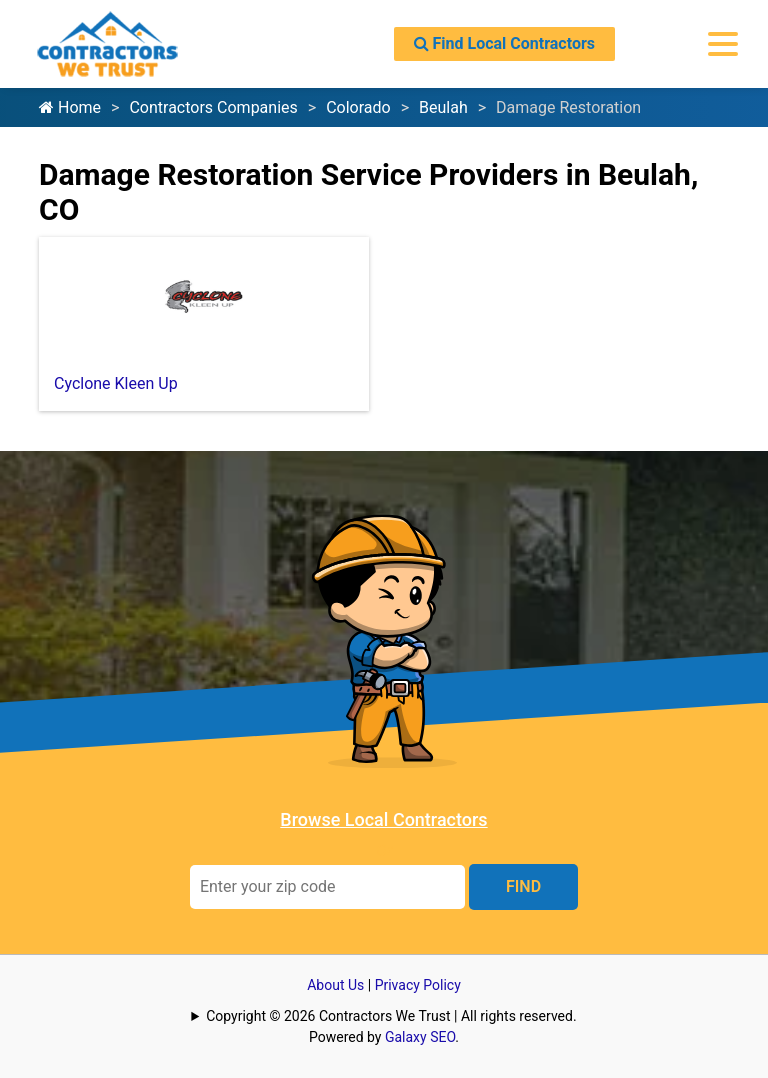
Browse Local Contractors (383, 819)
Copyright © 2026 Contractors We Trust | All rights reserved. (391, 1016)
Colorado (358, 107)
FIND (523, 886)
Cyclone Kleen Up (116, 383)
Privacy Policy (418, 985)
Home (70, 107)
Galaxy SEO (420, 1037)
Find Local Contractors (504, 43)
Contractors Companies (213, 107)
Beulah (443, 107)
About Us (335, 985)
